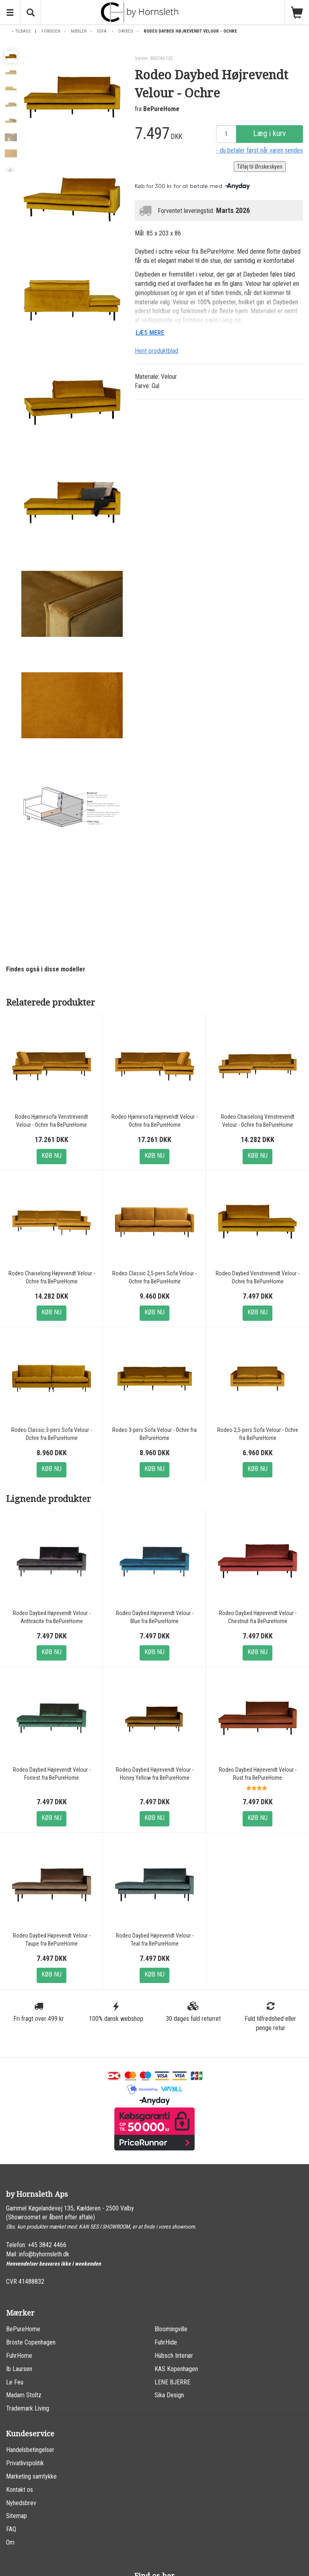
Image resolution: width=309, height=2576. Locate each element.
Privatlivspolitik (25, 2463)
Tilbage (23, 31)
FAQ (11, 2529)
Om (10, 2542)
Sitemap (16, 2516)
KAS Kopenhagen (176, 2369)
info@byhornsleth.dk (44, 2254)
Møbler (79, 31)
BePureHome (161, 109)
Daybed (125, 31)
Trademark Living (27, 2408)
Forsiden (50, 31)
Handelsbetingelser (30, 2450)
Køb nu (51, 1155)
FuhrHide (165, 2342)
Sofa (102, 31)
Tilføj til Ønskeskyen (259, 166)
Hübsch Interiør (173, 2355)
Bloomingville (170, 2329)
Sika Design (169, 2395)
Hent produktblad (156, 351)
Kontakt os (19, 2489)
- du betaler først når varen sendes (259, 150)
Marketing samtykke (31, 2476)
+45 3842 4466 (47, 2245)
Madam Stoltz (23, 2395)
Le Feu (14, 2382)
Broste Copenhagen (31, 2342)
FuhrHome (19, 2355)
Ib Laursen (19, 2369)
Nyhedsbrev (21, 2503)
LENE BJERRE (172, 2382)
